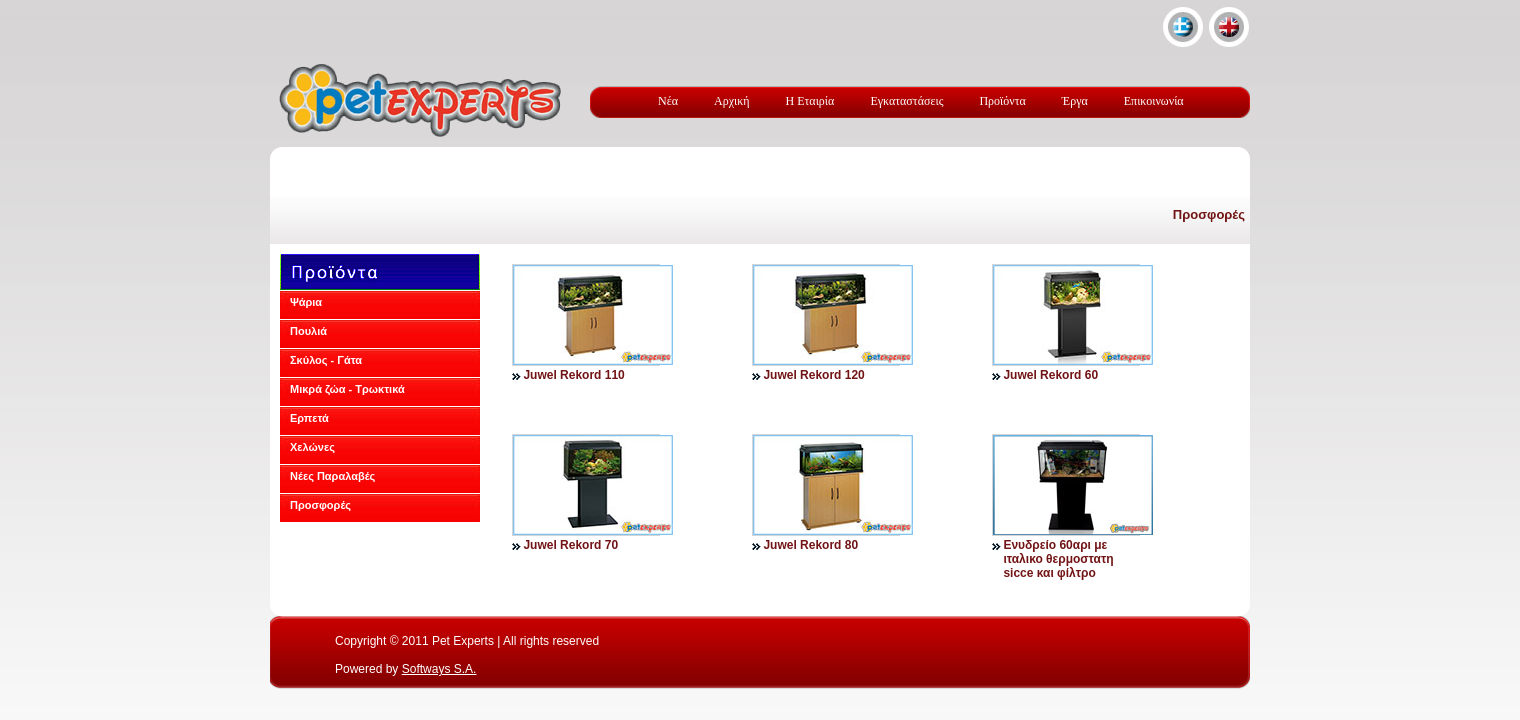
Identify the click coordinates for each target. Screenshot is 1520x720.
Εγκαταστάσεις (906, 101)
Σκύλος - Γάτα (326, 360)
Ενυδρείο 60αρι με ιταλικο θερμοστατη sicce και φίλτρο (1058, 559)
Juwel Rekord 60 (1050, 375)
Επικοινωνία (1154, 101)
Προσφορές (1209, 214)
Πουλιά (308, 331)
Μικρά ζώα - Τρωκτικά (347, 389)
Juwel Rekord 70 (570, 545)
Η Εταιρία (810, 101)
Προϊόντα (1002, 101)
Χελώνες (312, 447)
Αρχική (732, 101)
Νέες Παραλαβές (332, 476)
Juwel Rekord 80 (810, 545)
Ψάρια (306, 302)
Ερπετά (309, 418)
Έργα (1075, 101)
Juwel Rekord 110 (573, 375)
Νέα (668, 101)
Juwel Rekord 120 (813, 375)
